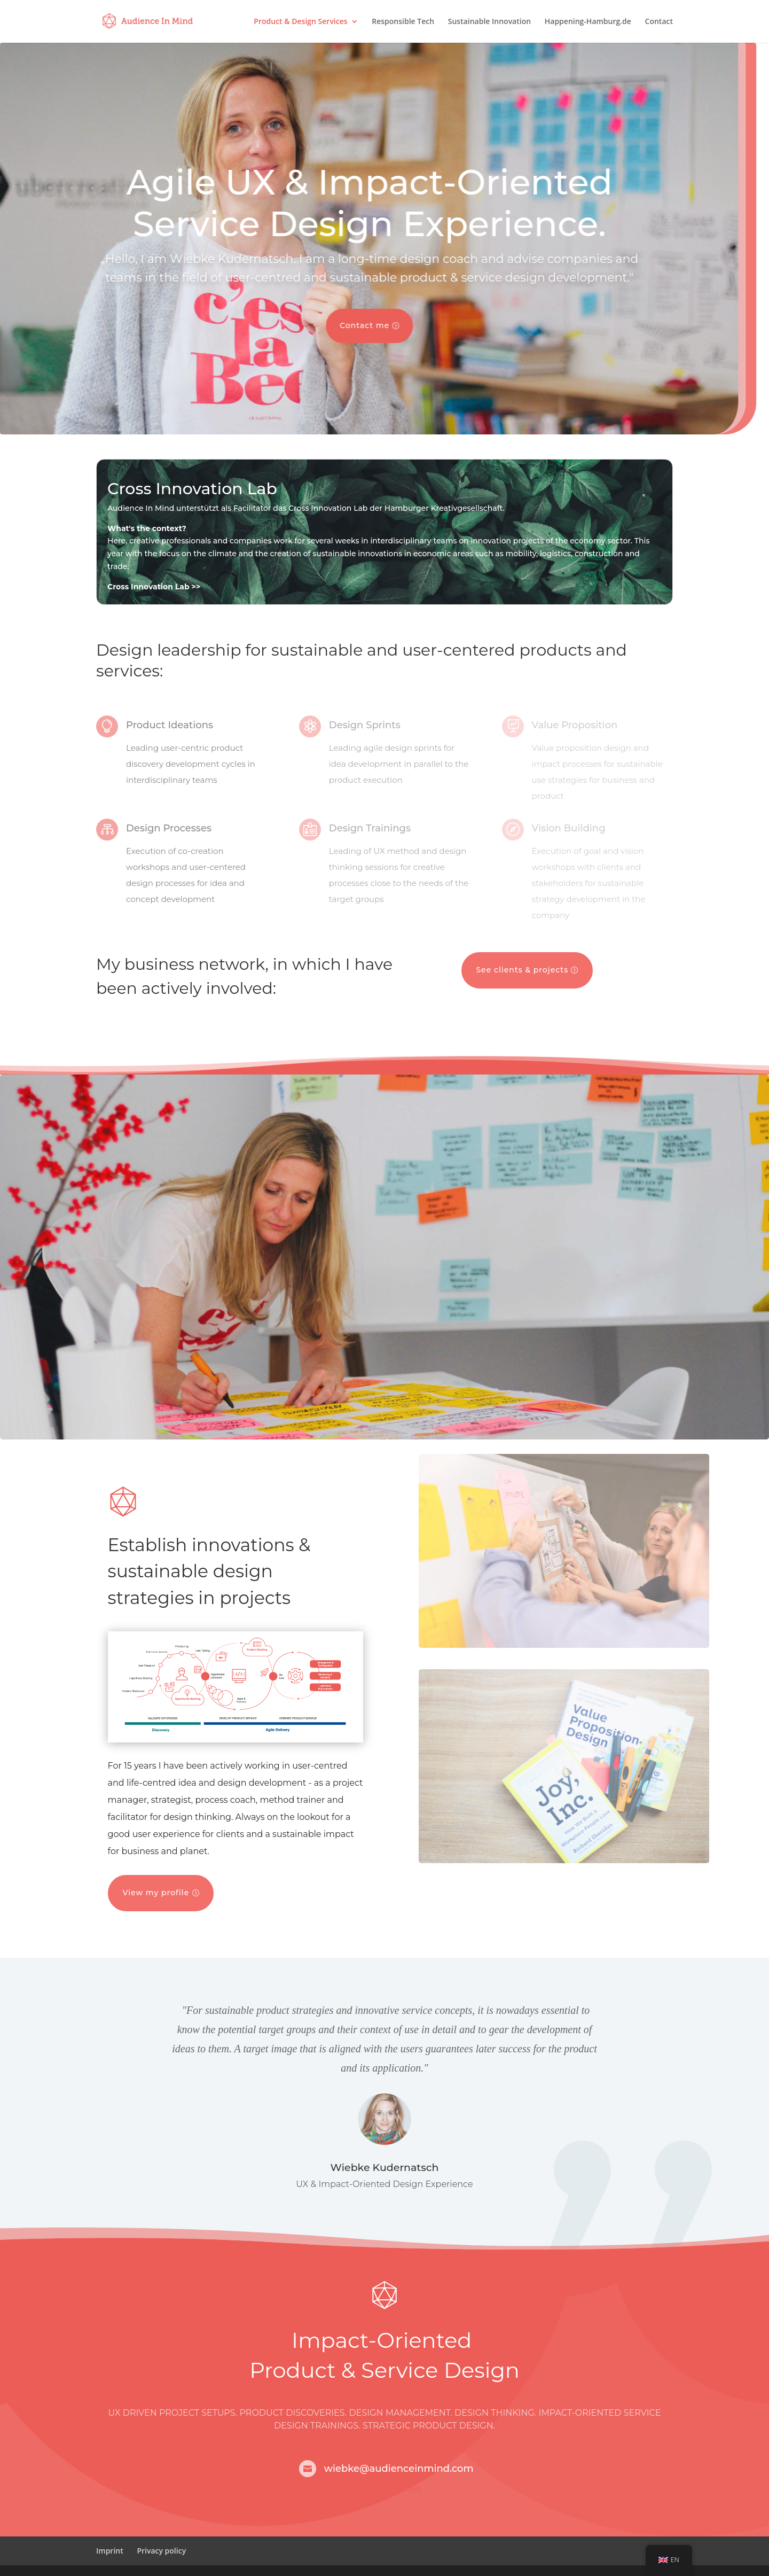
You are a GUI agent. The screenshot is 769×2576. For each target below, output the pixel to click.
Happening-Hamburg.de (588, 22)
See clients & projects (522, 970)
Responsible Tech (403, 22)
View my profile (155, 1892)
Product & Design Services (300, 22)
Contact (659, 22)
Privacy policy (161, 2551)
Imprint (109, 2551)
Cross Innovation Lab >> (153, 587)
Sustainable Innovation (489, 22)
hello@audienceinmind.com (372, 2489)
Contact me (342, 325)
